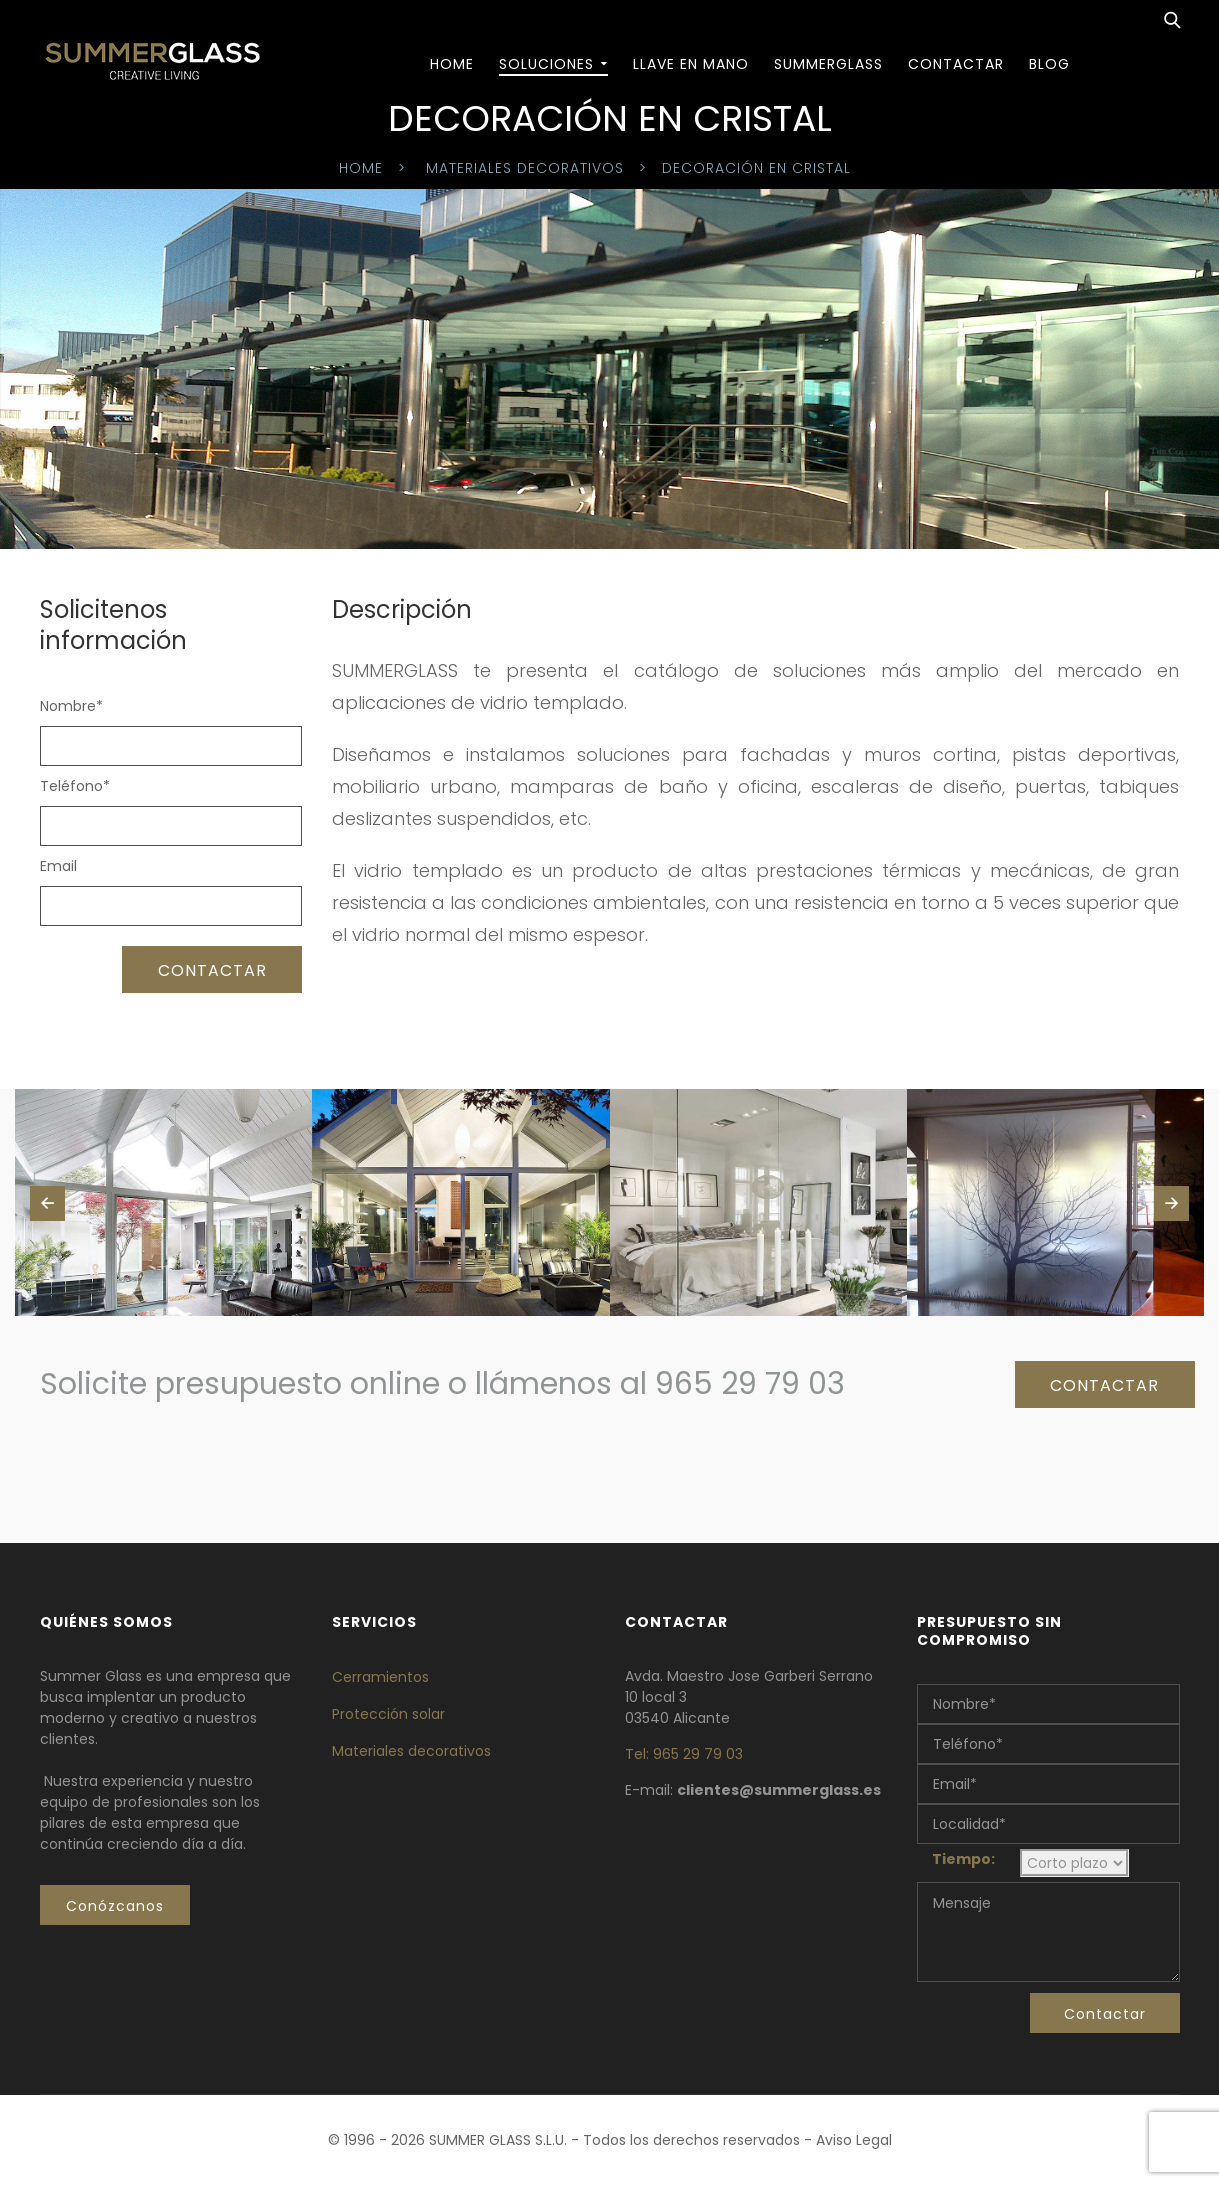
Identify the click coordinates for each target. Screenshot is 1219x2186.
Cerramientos (380, 1677)
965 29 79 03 (750, 1384)
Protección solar (388, 1714)
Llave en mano (691, 64)
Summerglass (828, 64)
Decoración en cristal (756, 168)
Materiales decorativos (525, 168)
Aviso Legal (854, 2140)
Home (452, 64)
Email (58, 866)
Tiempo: (963, 1859)
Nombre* (71, 706)
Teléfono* (75, 786)
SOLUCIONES (546, 64)
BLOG (1049, 64)
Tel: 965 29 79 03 (684, 1754)
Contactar (956, 64)
